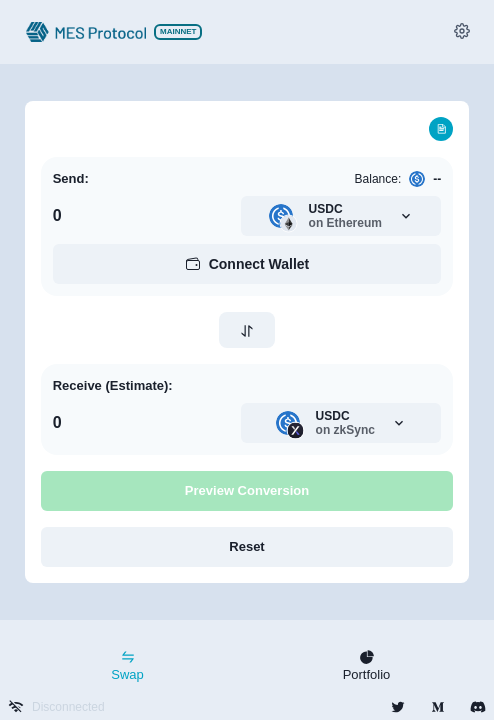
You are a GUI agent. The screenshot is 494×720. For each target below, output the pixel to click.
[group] (462, 33)
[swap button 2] (247, 331)
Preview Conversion (247, 490)
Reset (246, 546)
